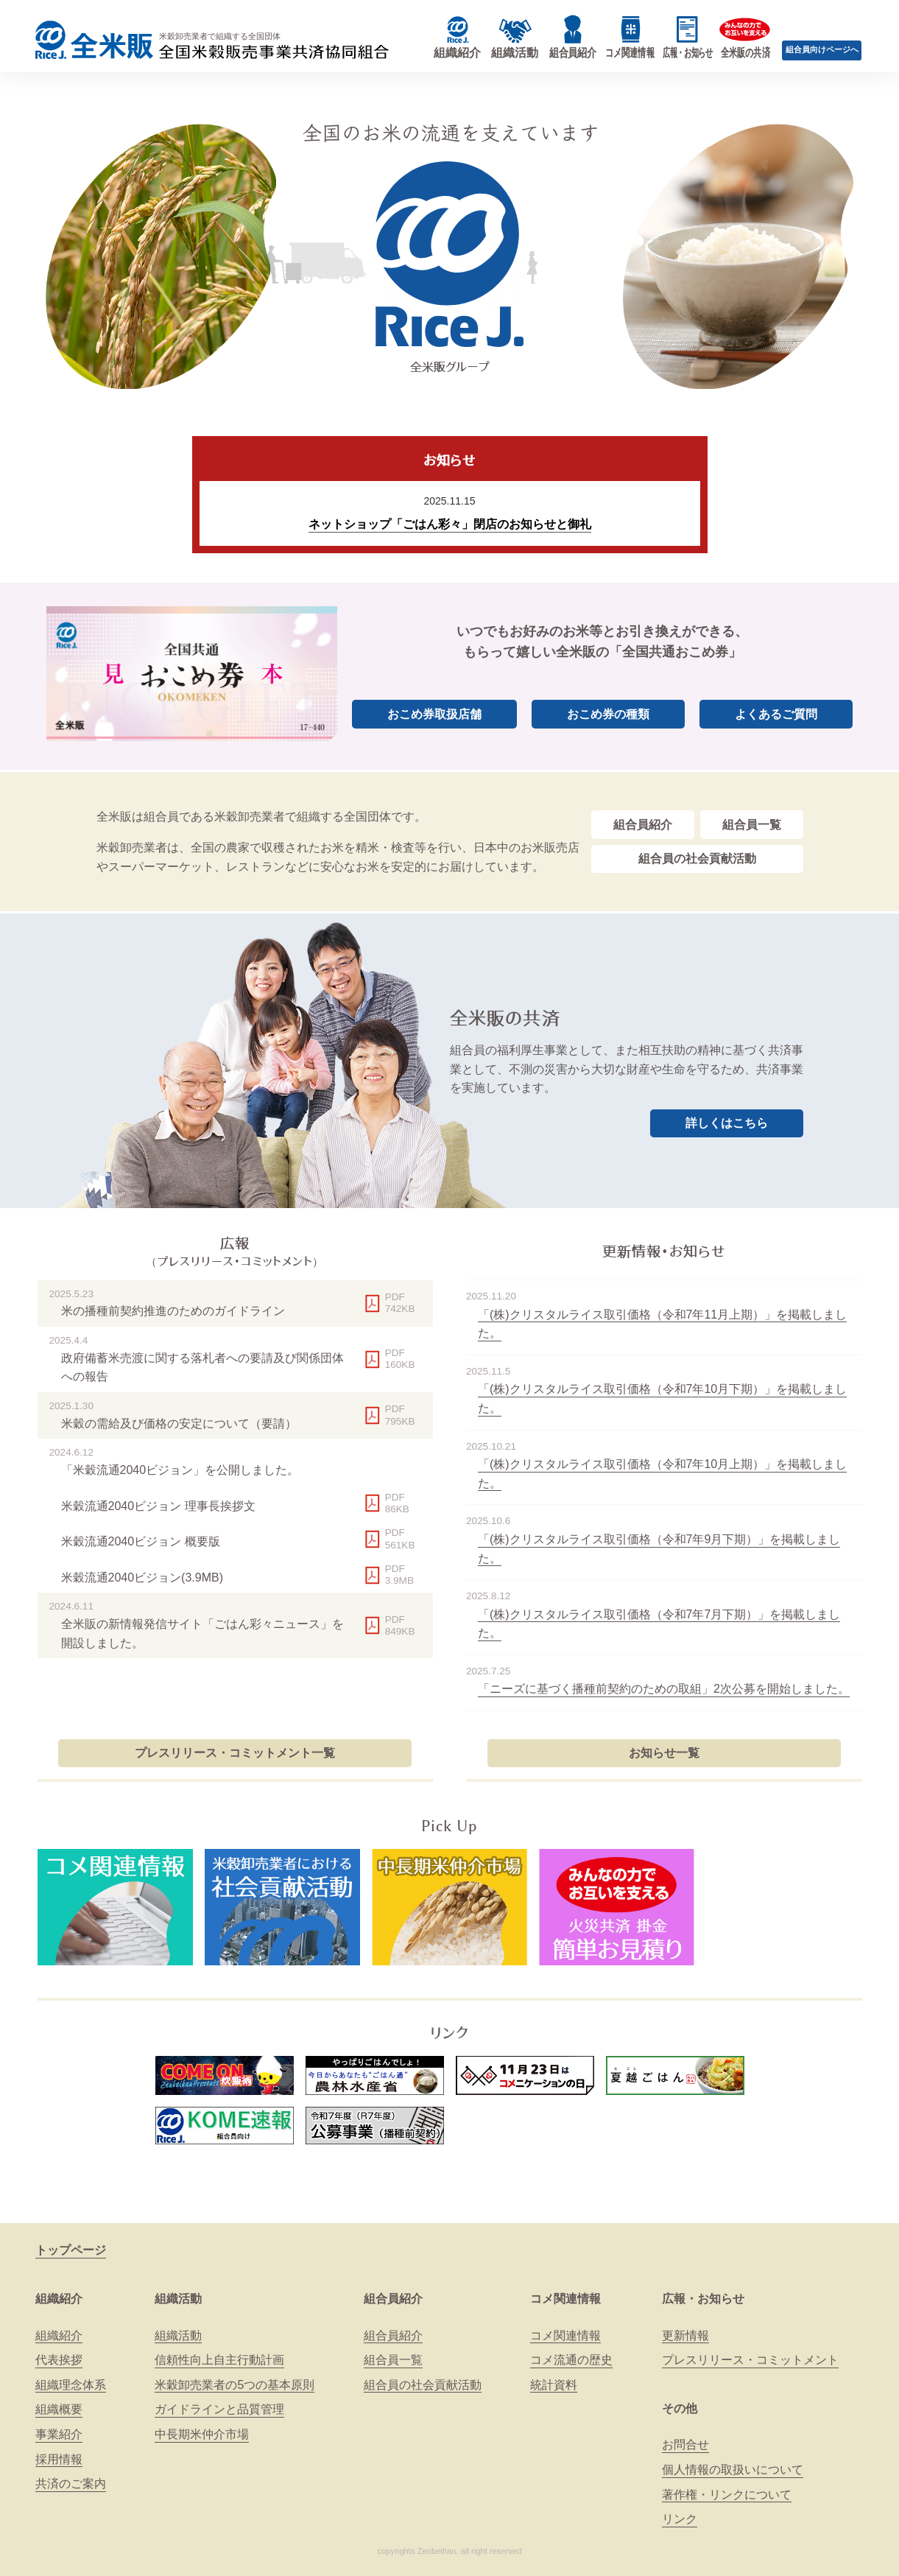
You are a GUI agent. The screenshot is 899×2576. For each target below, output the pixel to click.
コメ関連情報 (565, 2298)
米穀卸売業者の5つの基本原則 (234, 2385)
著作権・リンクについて (727, 2494)
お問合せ (685, 2444)
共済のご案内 (70, 2483)
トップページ (70, 2250)
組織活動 (178, 2298)
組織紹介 (58, 2298)
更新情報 (685, 2335)
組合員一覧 (751, 824)
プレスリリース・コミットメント (750, 2360)
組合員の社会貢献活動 (697, 858)
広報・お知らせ (703, 2298)
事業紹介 (58, 2434)
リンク (679, 2519)
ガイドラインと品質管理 (219, 2409)
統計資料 (553, 2385)
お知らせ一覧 (664, 1753)
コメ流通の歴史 (571, 2360)
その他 (679, 2408)
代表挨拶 (58, 2360)
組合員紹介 (642, 824)
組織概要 (58, 2409)
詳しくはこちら (726, 1123)
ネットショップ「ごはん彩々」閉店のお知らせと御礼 (450, 524)
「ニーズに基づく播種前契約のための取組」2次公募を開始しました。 (664, 1688)
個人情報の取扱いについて (732, 2469)
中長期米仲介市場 (202, 2434)
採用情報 (58, 2459)
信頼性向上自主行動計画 (219, 2360)
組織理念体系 (70, 2385)
